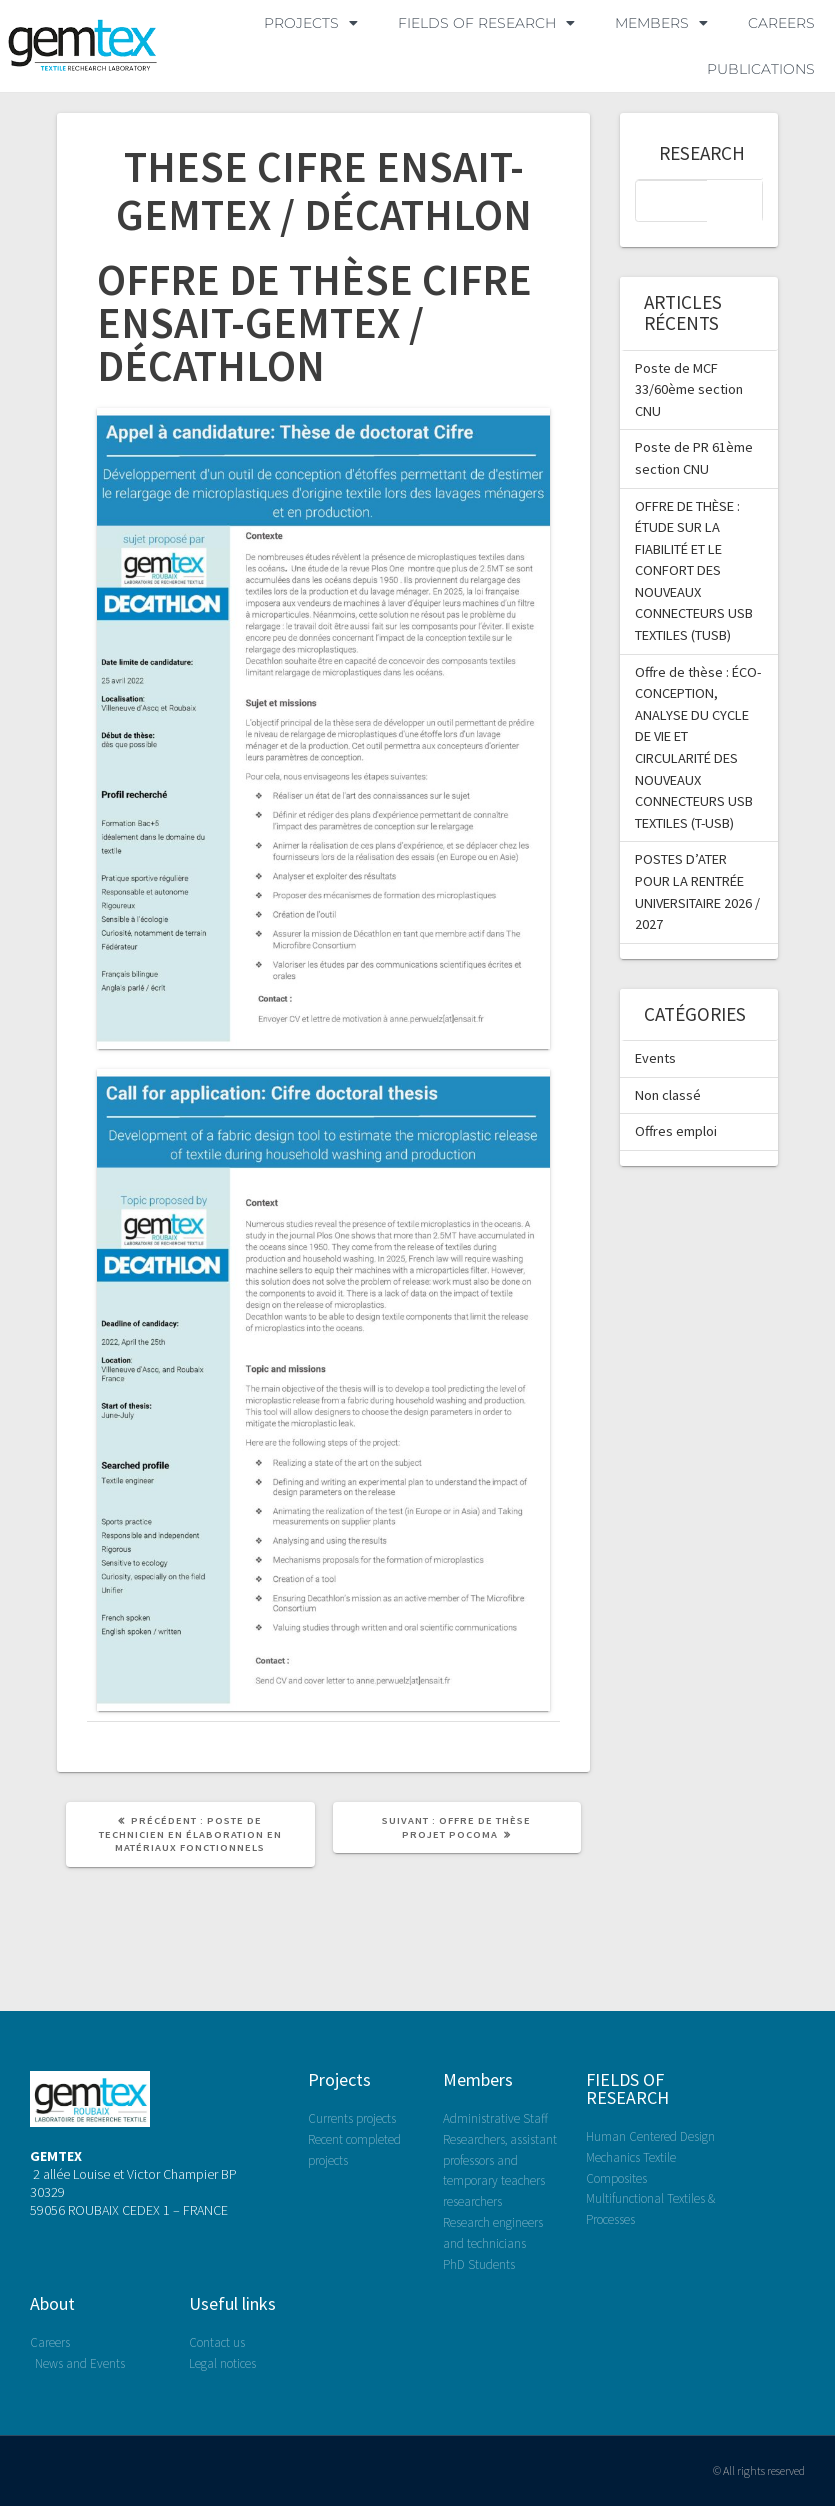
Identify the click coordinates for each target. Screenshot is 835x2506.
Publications (761, 69)
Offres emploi (676, 1131)
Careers (781, 23)
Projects (339, 2079)
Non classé (668, 1095)
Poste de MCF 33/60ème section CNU (689, 389)
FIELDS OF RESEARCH (486, 23)
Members (478, 2079)
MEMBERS (661, 23)
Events (655, 1058)
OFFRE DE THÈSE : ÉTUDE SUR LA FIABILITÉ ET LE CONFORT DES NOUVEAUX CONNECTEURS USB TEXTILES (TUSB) (694, 571)
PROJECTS (311, 23)
